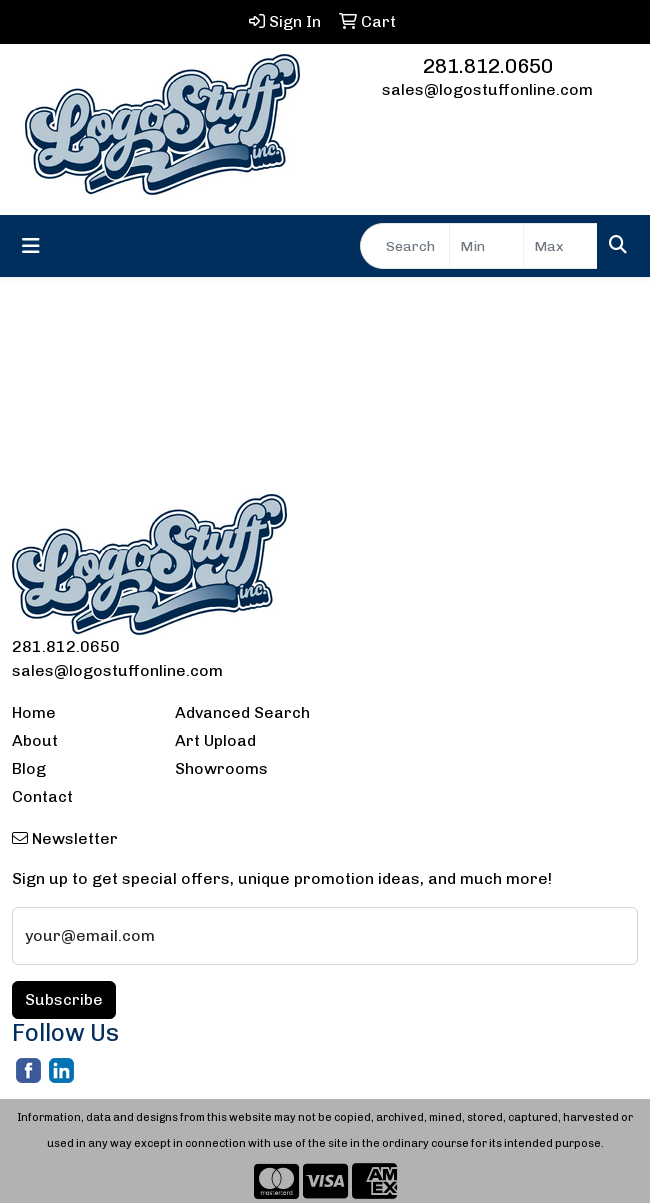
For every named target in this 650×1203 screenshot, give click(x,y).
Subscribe (64, 999)
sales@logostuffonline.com (487, 89)
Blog (29, 768)
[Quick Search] (405, 246)
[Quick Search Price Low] (486, 246)
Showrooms (221, 768)
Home (34, 712)
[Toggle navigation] (31, 246)
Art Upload (215, 740)
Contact (42, 796)
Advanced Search (242, 712)
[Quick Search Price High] (560, 246)
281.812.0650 (488, 66)
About (35, 740)
